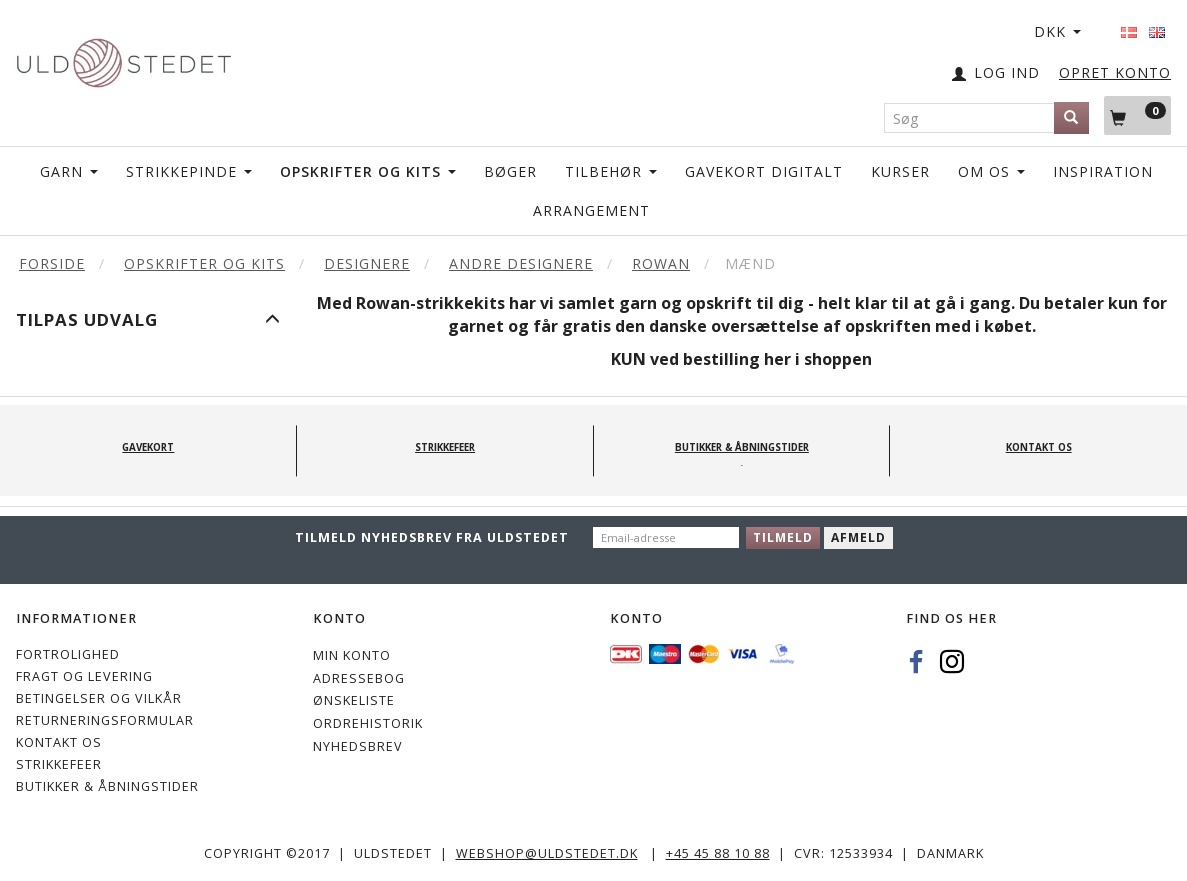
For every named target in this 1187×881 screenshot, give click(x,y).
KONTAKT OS (59, 742)
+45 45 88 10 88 (718, 853)
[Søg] (1071, 118)
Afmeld (858, 537)
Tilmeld (783, 537)
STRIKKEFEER (59, 764)
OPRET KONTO (1115, 72)
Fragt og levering (84, 676)
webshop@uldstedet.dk (547, 853)
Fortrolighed (68, 654)
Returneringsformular (105, 720)
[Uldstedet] (123, 58)
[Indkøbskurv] (1137, 115)
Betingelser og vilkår (99, 698)
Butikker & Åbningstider (107, 786)
